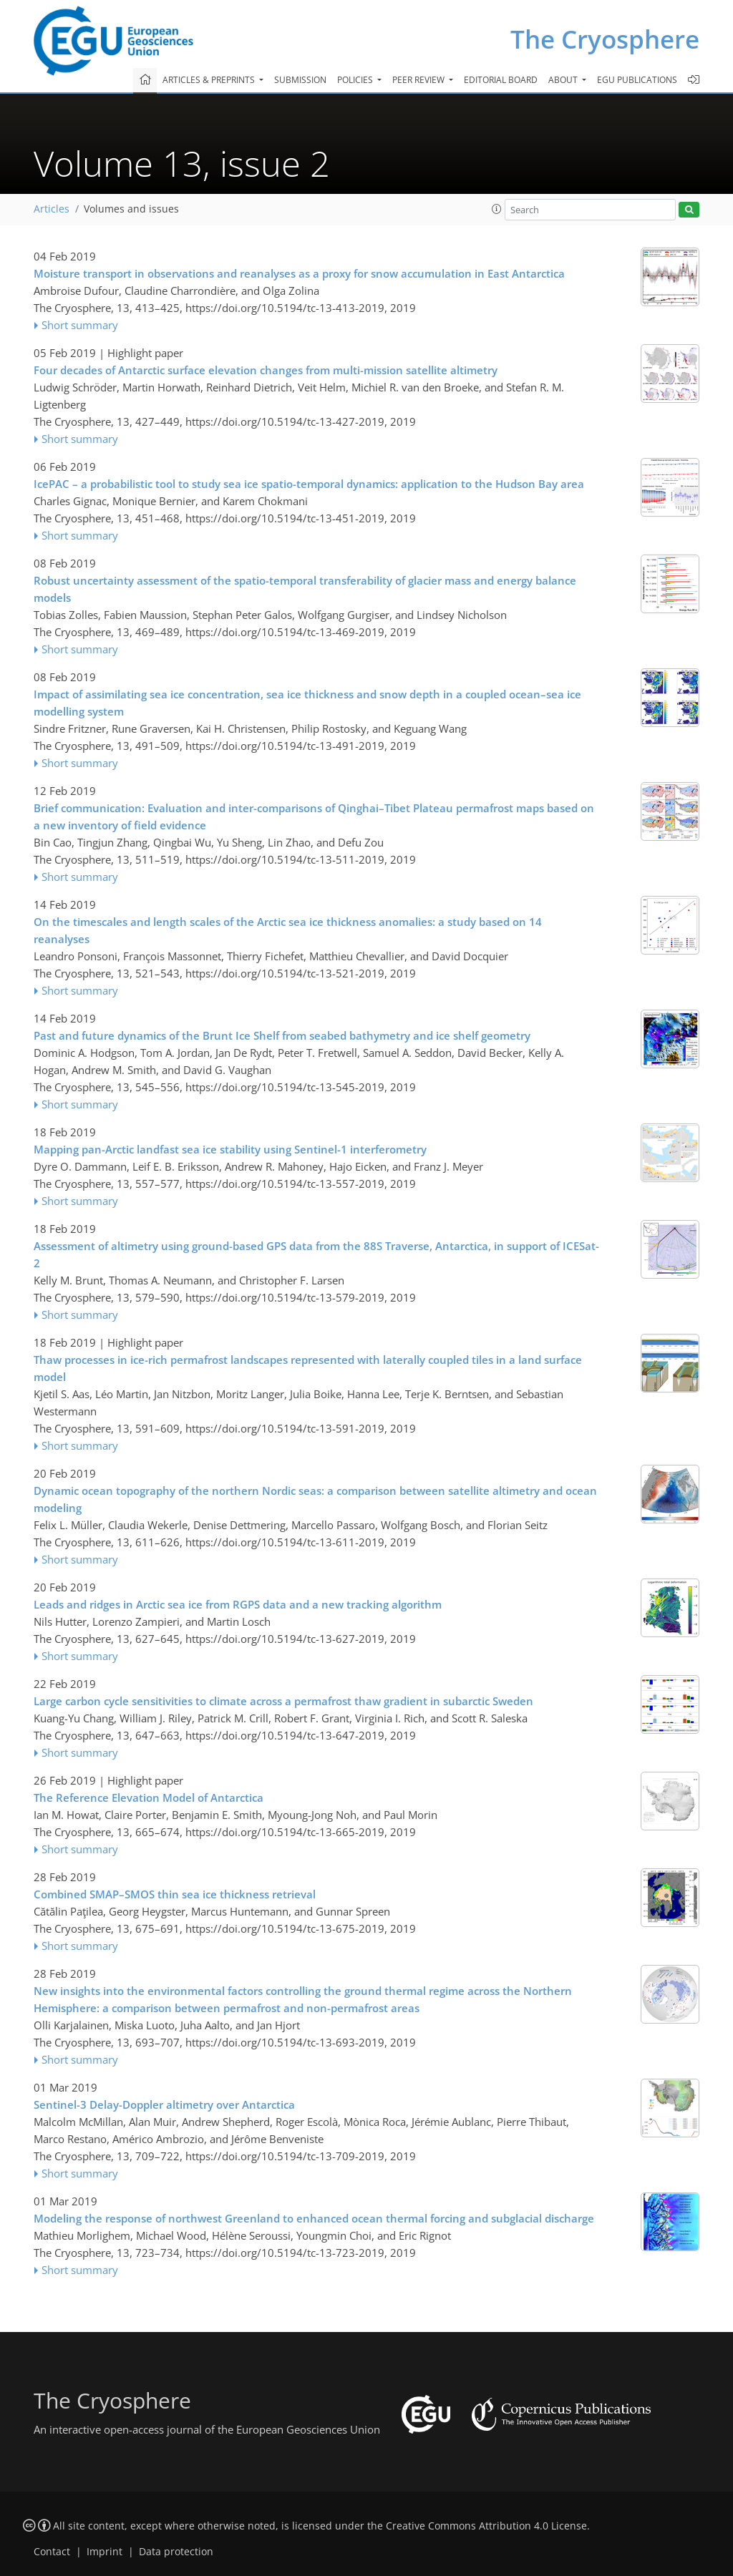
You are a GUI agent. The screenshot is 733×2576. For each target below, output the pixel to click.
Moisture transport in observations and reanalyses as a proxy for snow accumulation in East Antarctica (299, 273)
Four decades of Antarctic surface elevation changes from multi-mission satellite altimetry (265, 370)
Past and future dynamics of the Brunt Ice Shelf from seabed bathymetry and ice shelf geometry (282, 1035)
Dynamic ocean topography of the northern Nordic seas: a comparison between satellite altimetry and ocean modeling (315, 1499)
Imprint (104, 2551)
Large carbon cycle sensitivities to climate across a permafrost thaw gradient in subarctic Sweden (283, 1701)
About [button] (564, 80)
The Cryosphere (604, 39)
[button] (497, 209)
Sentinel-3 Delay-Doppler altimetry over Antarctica (164, 2104)
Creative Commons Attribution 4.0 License (486, 2525)
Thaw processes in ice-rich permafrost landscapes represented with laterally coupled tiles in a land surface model (308, 1368)
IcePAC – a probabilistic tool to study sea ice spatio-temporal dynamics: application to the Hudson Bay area (309, 484)
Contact (52, 2551)
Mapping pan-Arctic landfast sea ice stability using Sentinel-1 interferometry (230, 1149)
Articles (51, 209)
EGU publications (637, 80)
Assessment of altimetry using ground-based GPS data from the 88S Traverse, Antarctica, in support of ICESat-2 (316, 1254)
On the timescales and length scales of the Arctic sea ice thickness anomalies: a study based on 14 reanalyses (288, 930)
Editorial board (501, 80)
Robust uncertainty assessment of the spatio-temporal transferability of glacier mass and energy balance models (305, 589)
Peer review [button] (419, 80)
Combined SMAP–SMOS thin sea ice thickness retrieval (175, 1894)
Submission (300, 80)
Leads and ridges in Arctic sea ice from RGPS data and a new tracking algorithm (238, 1604)
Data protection (176, 2551)
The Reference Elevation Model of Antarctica (148, 1797)
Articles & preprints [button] (209, 80)
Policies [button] (356, 80)
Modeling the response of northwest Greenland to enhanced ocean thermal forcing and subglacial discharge (314, 2218)
